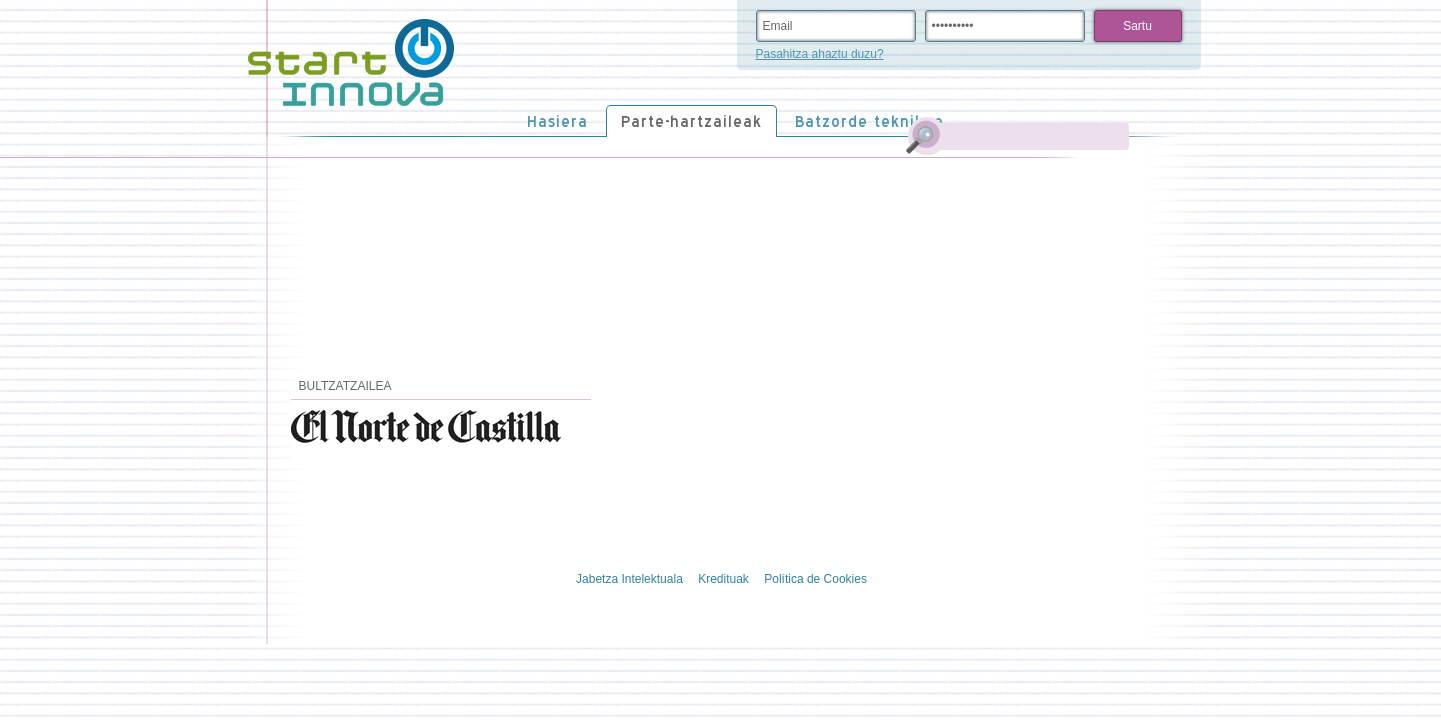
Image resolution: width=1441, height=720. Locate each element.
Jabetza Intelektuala (629, 579)
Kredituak (723, 579)
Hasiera (557, 121)
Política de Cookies (815, 579)
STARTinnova (351, 63)
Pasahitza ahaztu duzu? (820, 54)
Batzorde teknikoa (869, 121)
